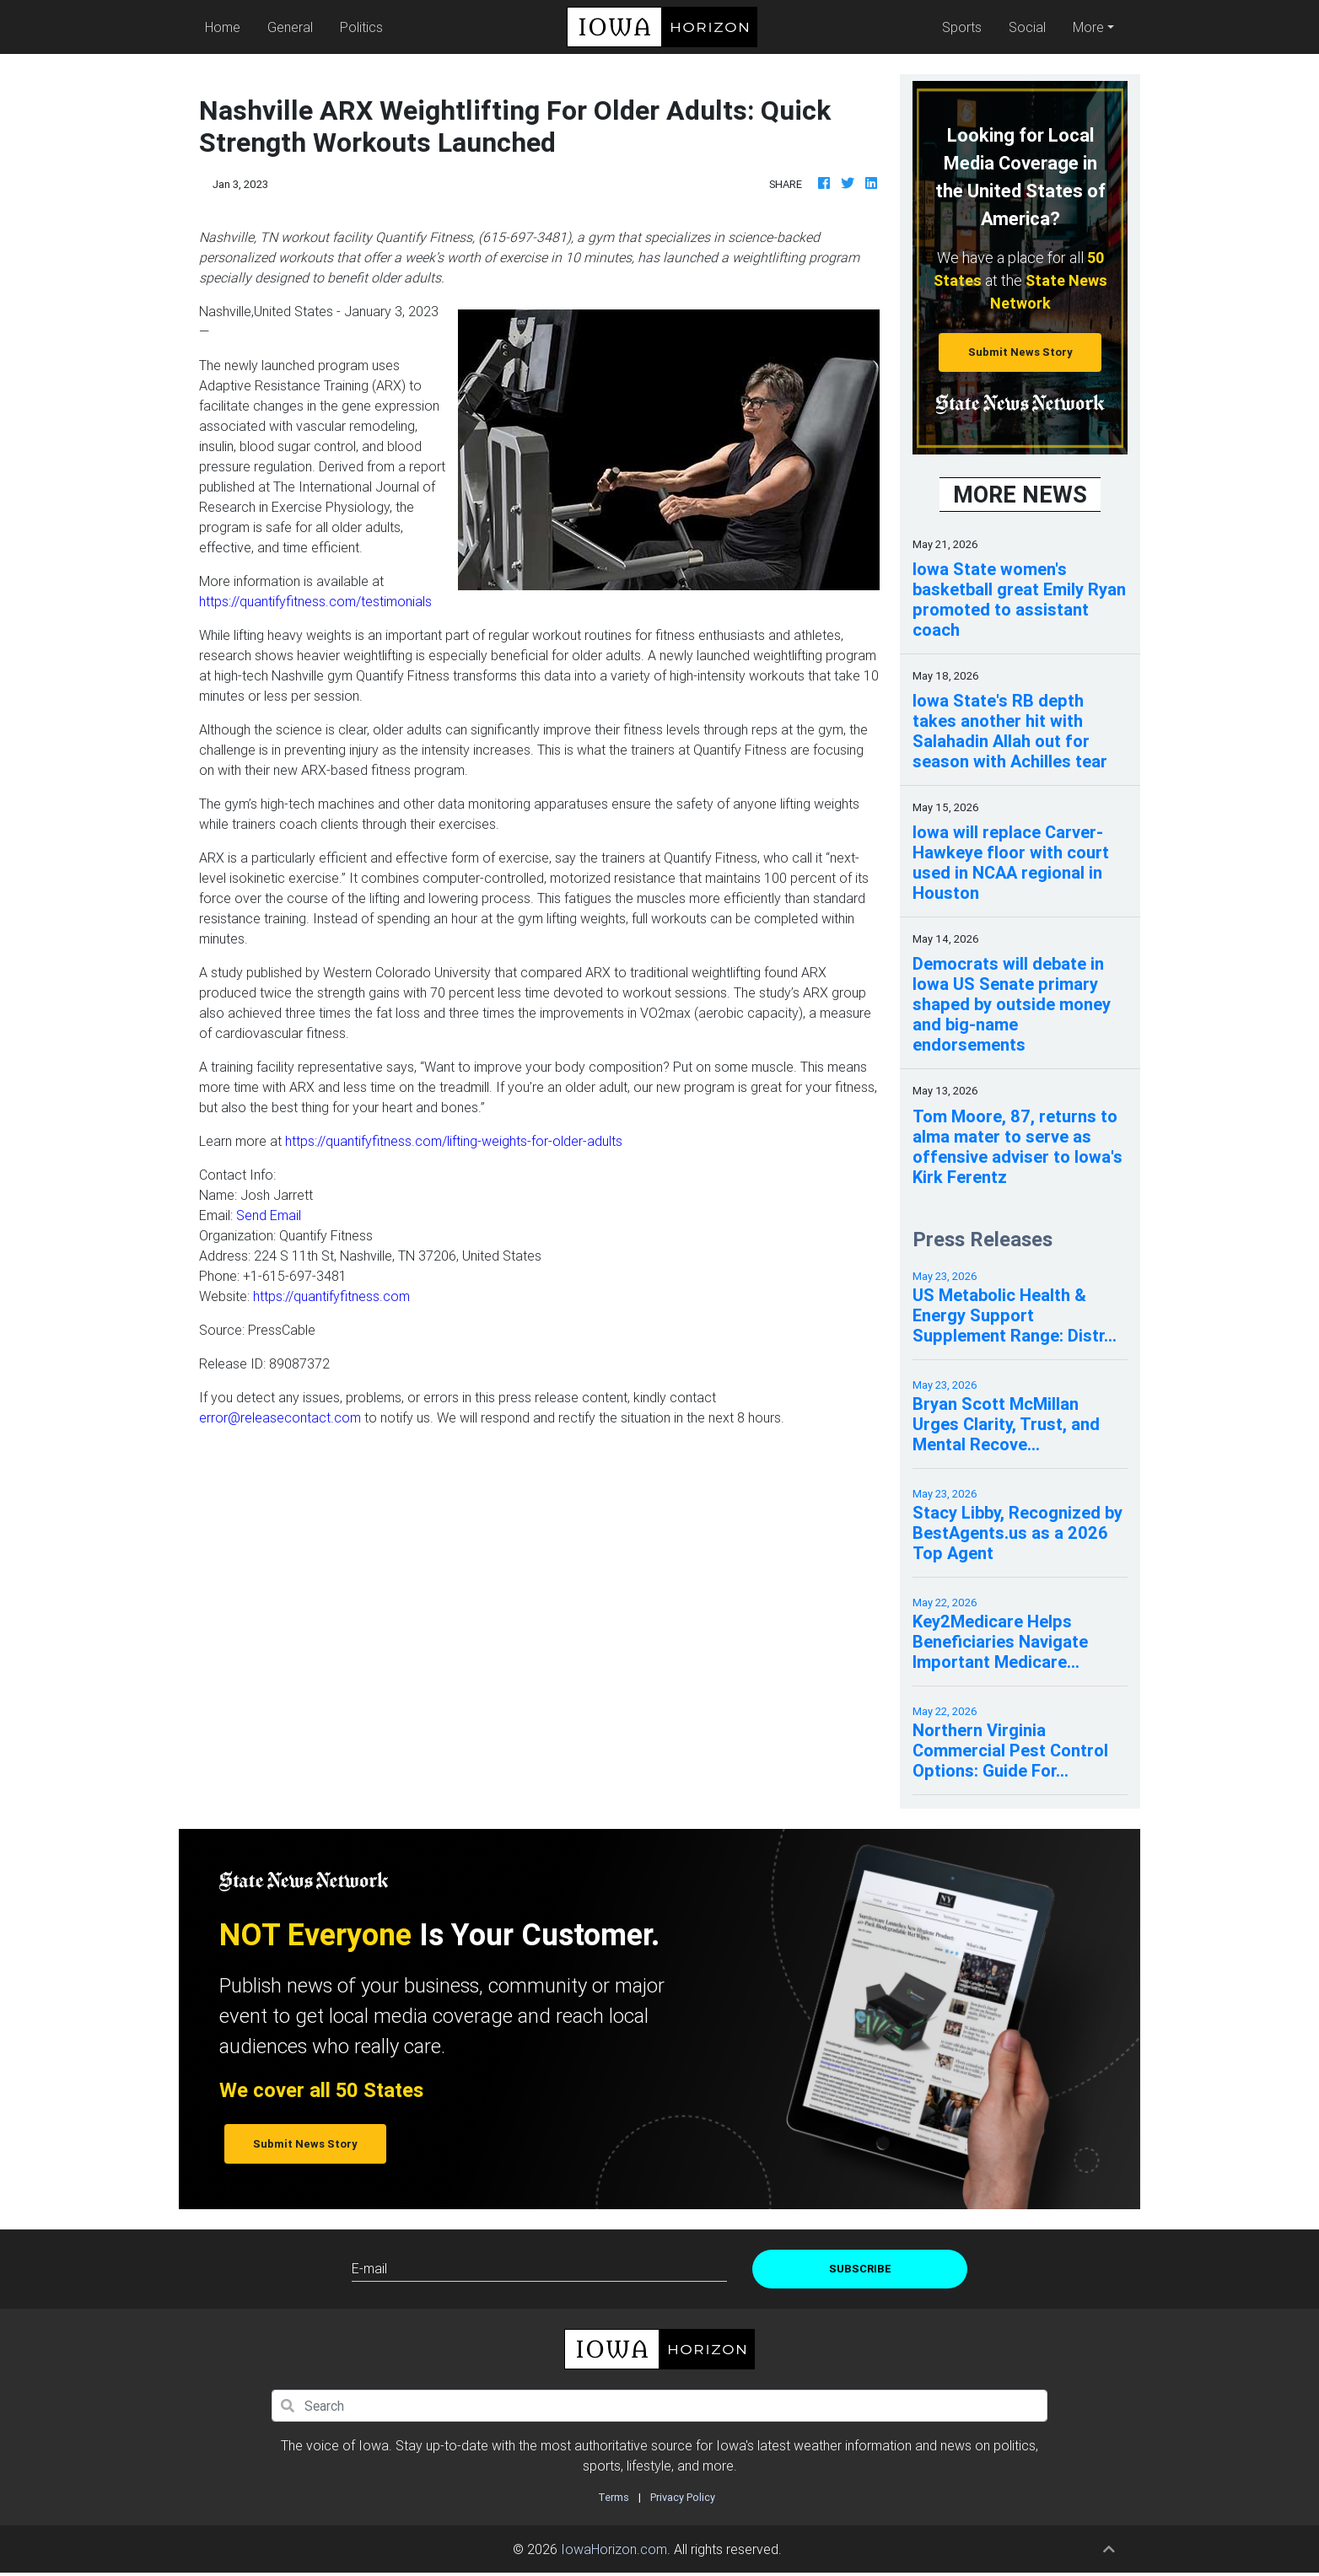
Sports (962, 27)
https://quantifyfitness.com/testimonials (315, 601)
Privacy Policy (682, 2497)
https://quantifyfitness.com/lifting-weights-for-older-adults (453, 1140)
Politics (361, 27)
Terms (613, 2497)
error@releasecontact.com (280, 1417)
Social (1027, 27)
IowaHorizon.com (614, 2549)
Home (226, 25)
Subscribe (860, 2268)
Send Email (268, 1215)
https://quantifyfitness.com (331, 1296)
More (1088, 27)
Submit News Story (1020, 352)
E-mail (369, 2268)
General (290, 27)
